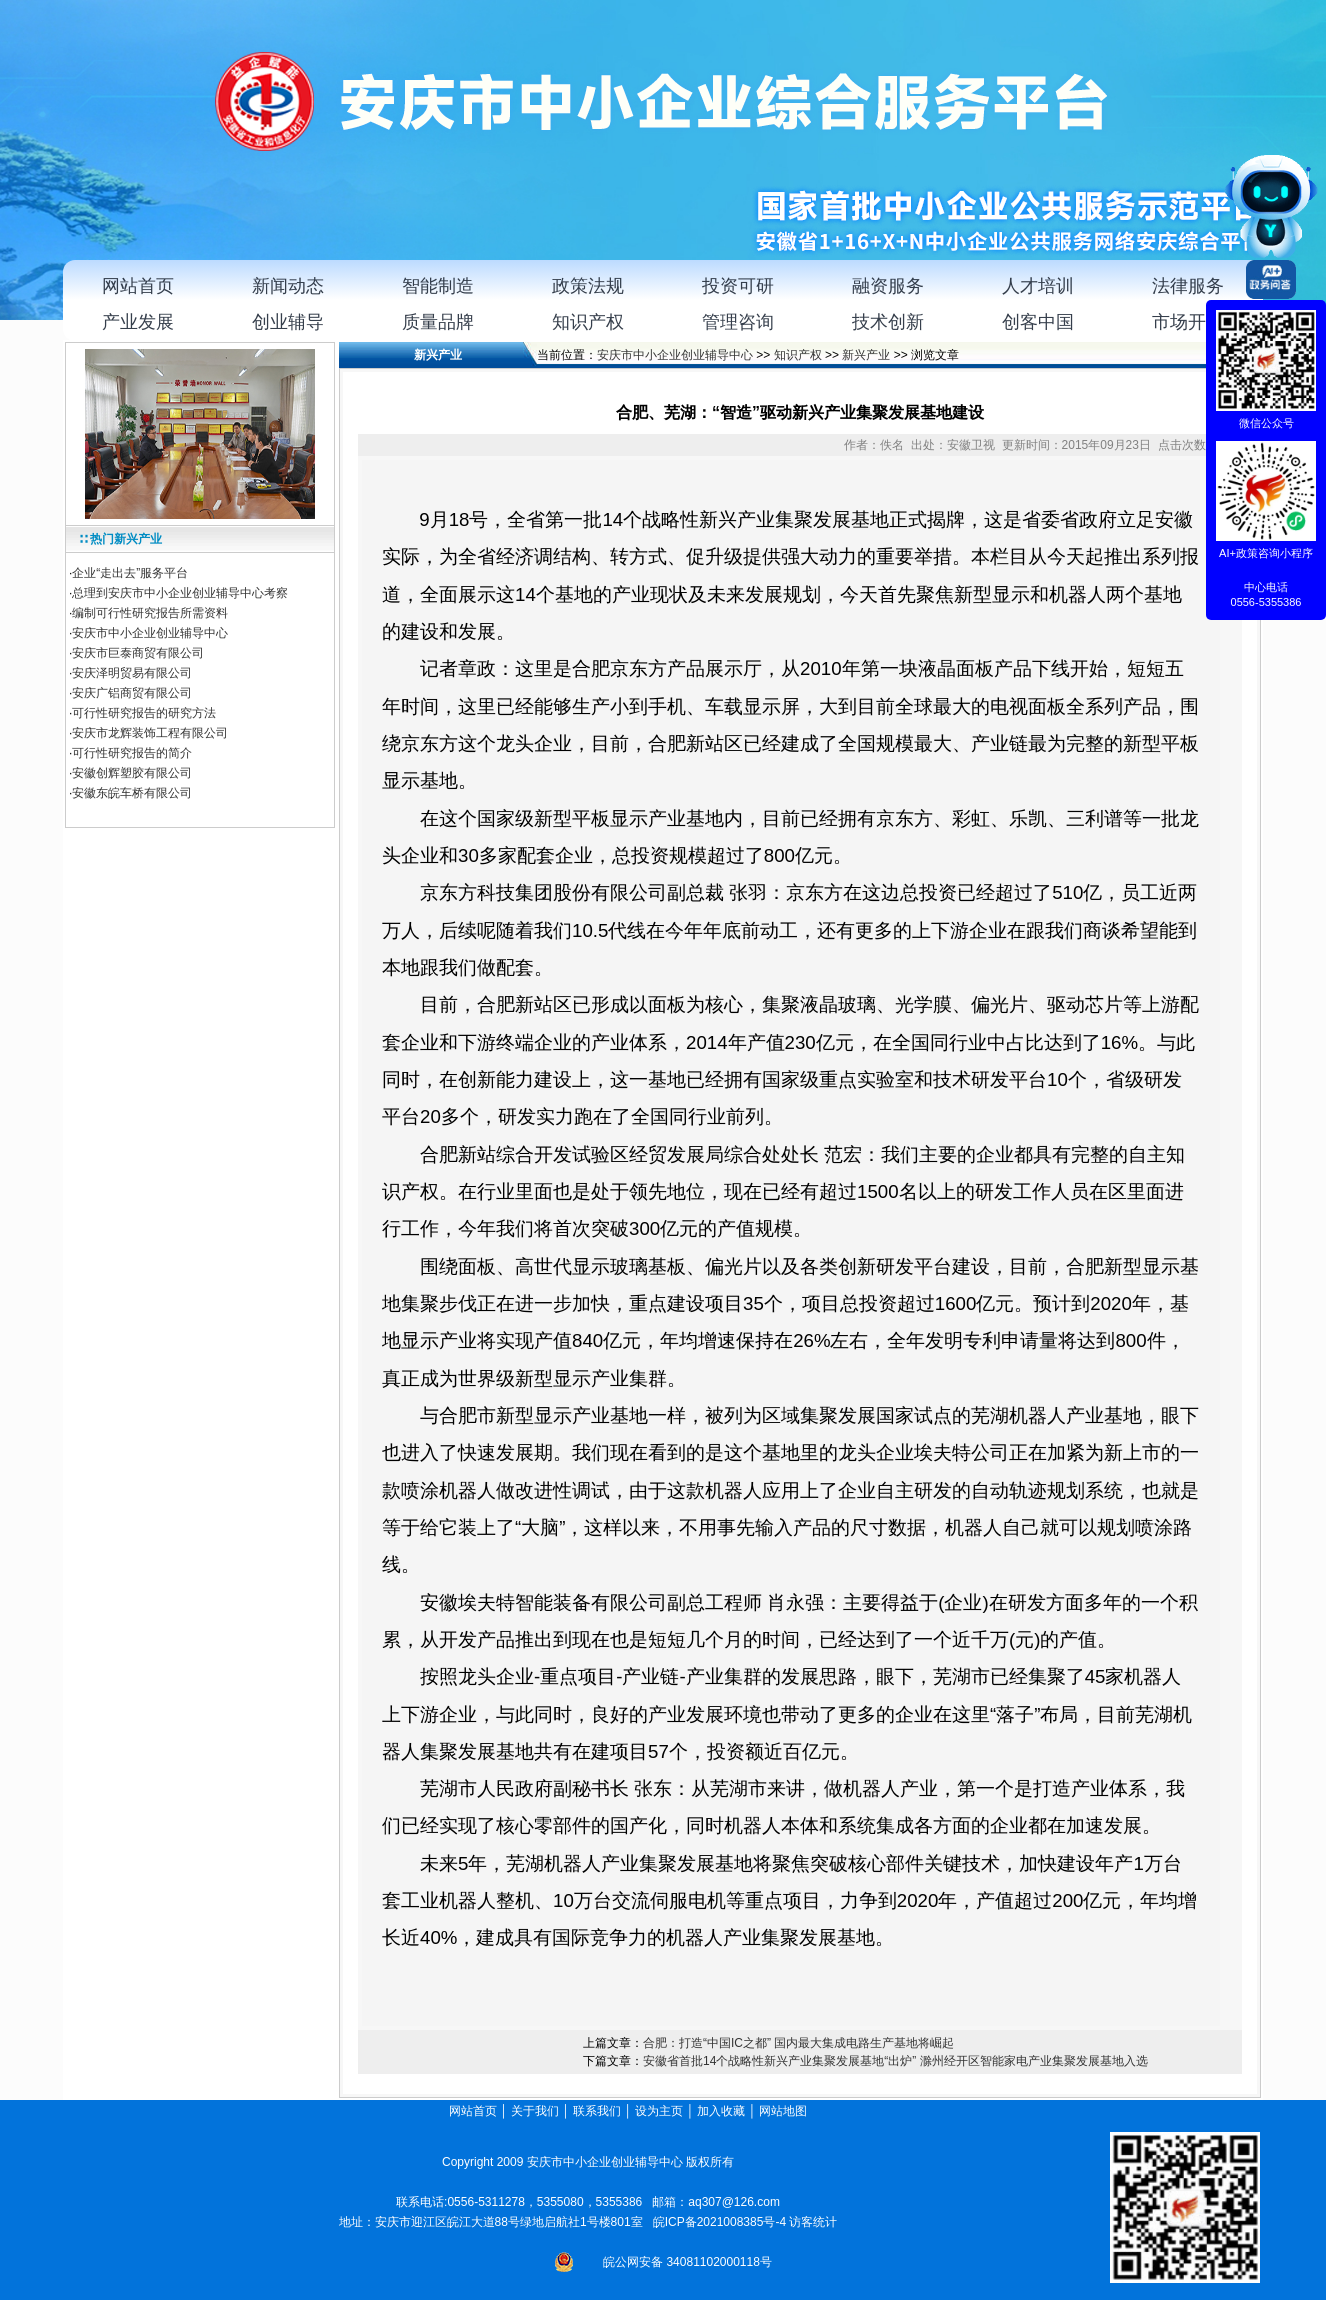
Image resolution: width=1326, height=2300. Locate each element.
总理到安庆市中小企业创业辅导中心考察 (180, 593)
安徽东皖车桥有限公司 (132, 793)
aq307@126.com (734, 2202)
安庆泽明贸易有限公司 (132, 673)
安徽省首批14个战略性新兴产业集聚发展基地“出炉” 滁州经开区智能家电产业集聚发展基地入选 (895, 2061)
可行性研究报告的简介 (132, 753)
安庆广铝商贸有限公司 (132, 693)
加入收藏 (721, 2111)
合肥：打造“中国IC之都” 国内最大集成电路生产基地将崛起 (798, 2043)
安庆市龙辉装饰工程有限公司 (150, 733)
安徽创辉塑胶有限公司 (132, 773)
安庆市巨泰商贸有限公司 (138, 653)
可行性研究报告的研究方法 (144, 713)
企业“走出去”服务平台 (130, 573)
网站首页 (473, 2111)
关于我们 (535, 2111)
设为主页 (659, 2111)
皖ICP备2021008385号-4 (719, 2222)
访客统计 (813, 2222)
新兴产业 (866, 355)
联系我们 (597, 2111)
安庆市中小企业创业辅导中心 (150, 633)
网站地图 (784, 2111)
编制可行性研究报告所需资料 (150, 613)
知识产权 (798, 355)
